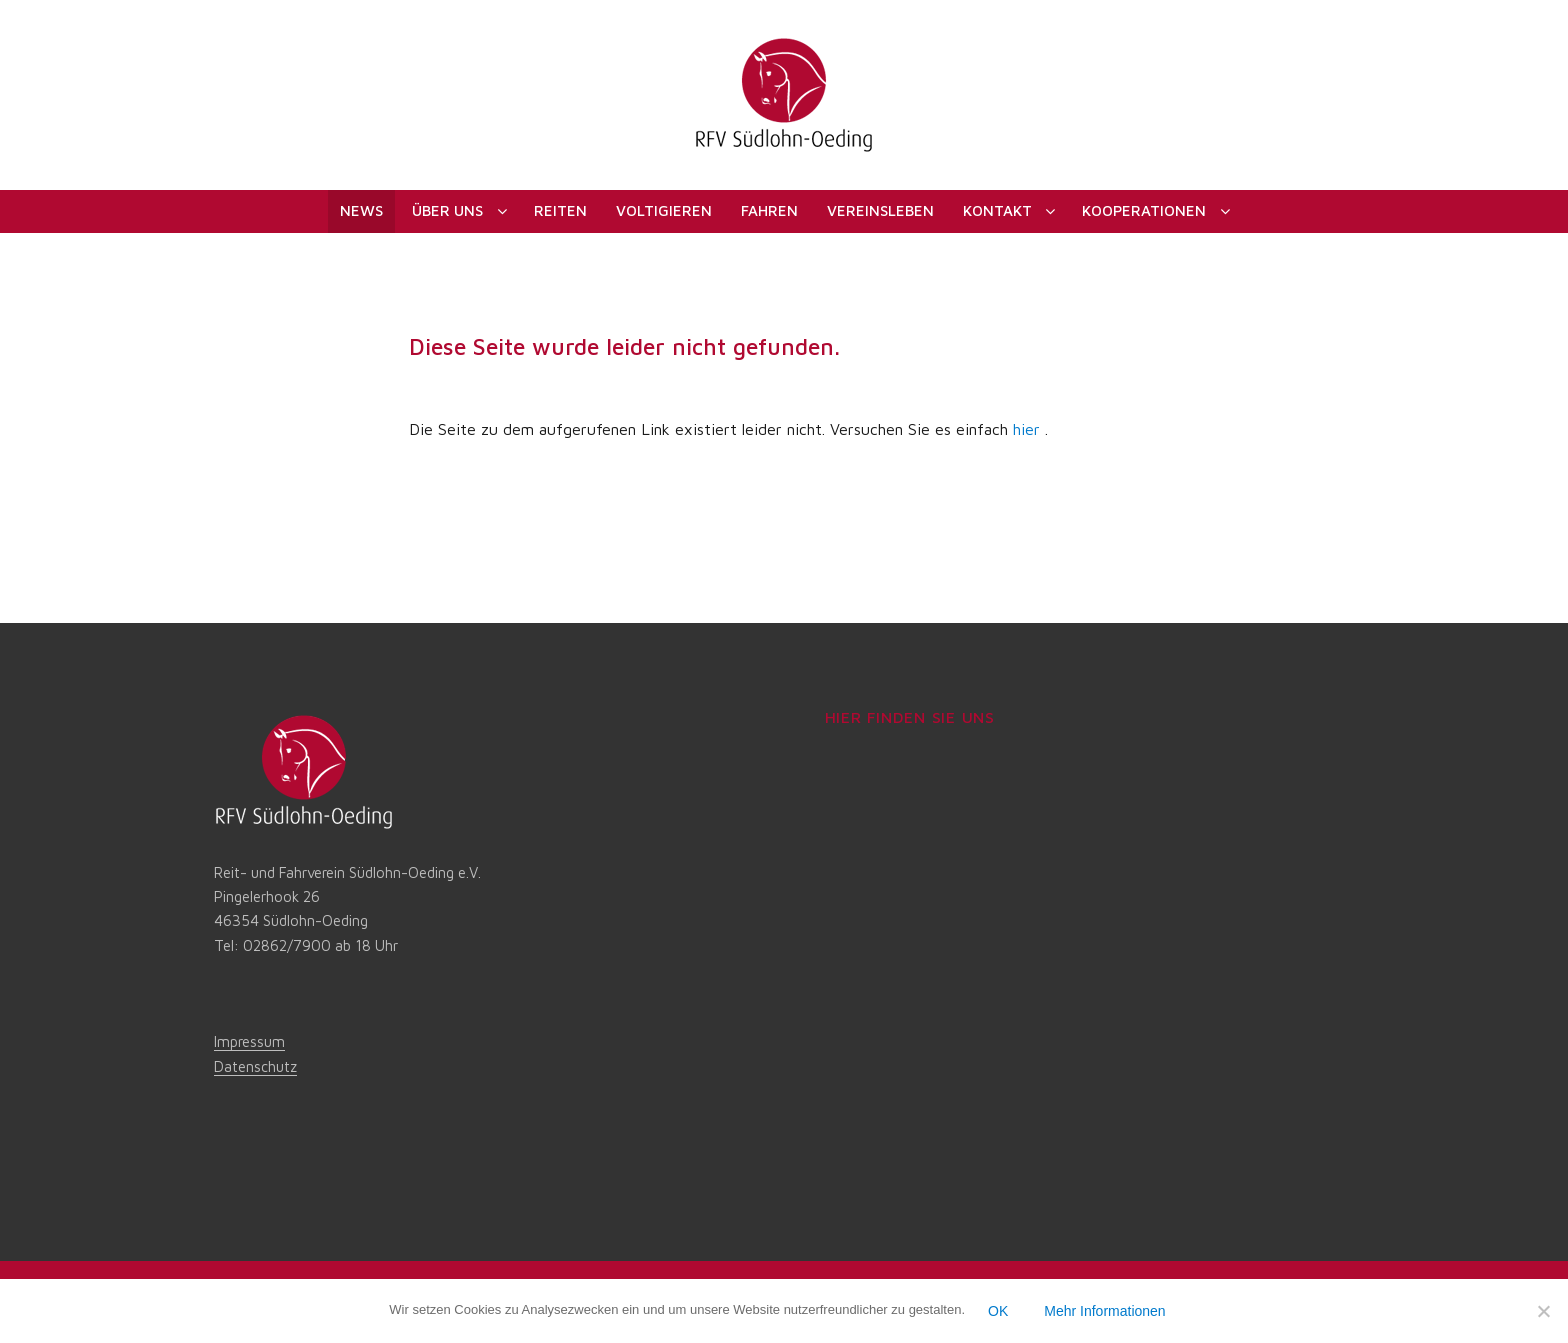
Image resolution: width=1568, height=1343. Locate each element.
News (361, 210)
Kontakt (997, 210)
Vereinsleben (880, 210)
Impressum (249, 1041)
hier (1026, 429)
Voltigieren (664, 210)
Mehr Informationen (1104, 1311)
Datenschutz (255, 1066)
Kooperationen (1144, 210)
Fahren (769, 210)
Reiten (560, 210)
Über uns (447, 210)
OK (998, 1311)
